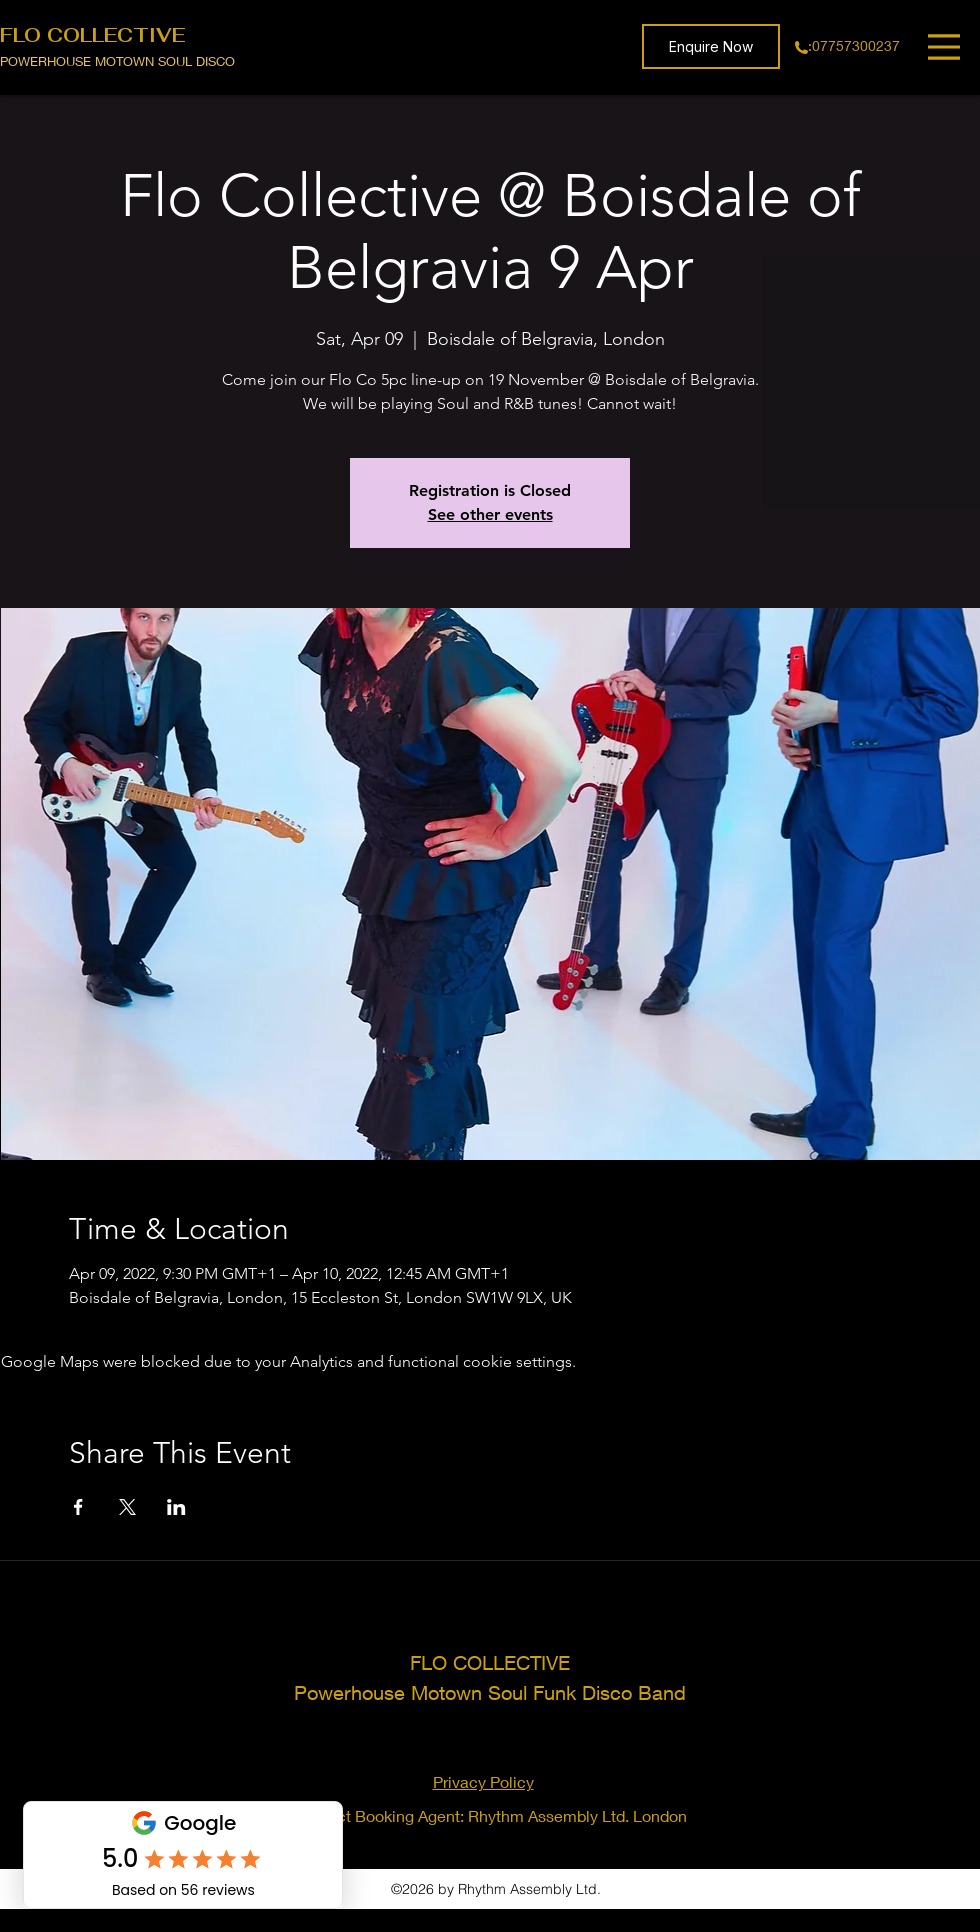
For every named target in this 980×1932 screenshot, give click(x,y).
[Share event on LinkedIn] (176, 1507)
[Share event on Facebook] (78, 1507)
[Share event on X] (127, 1507)
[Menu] (946, 46)
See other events (490, 514)
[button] (711, 46)
